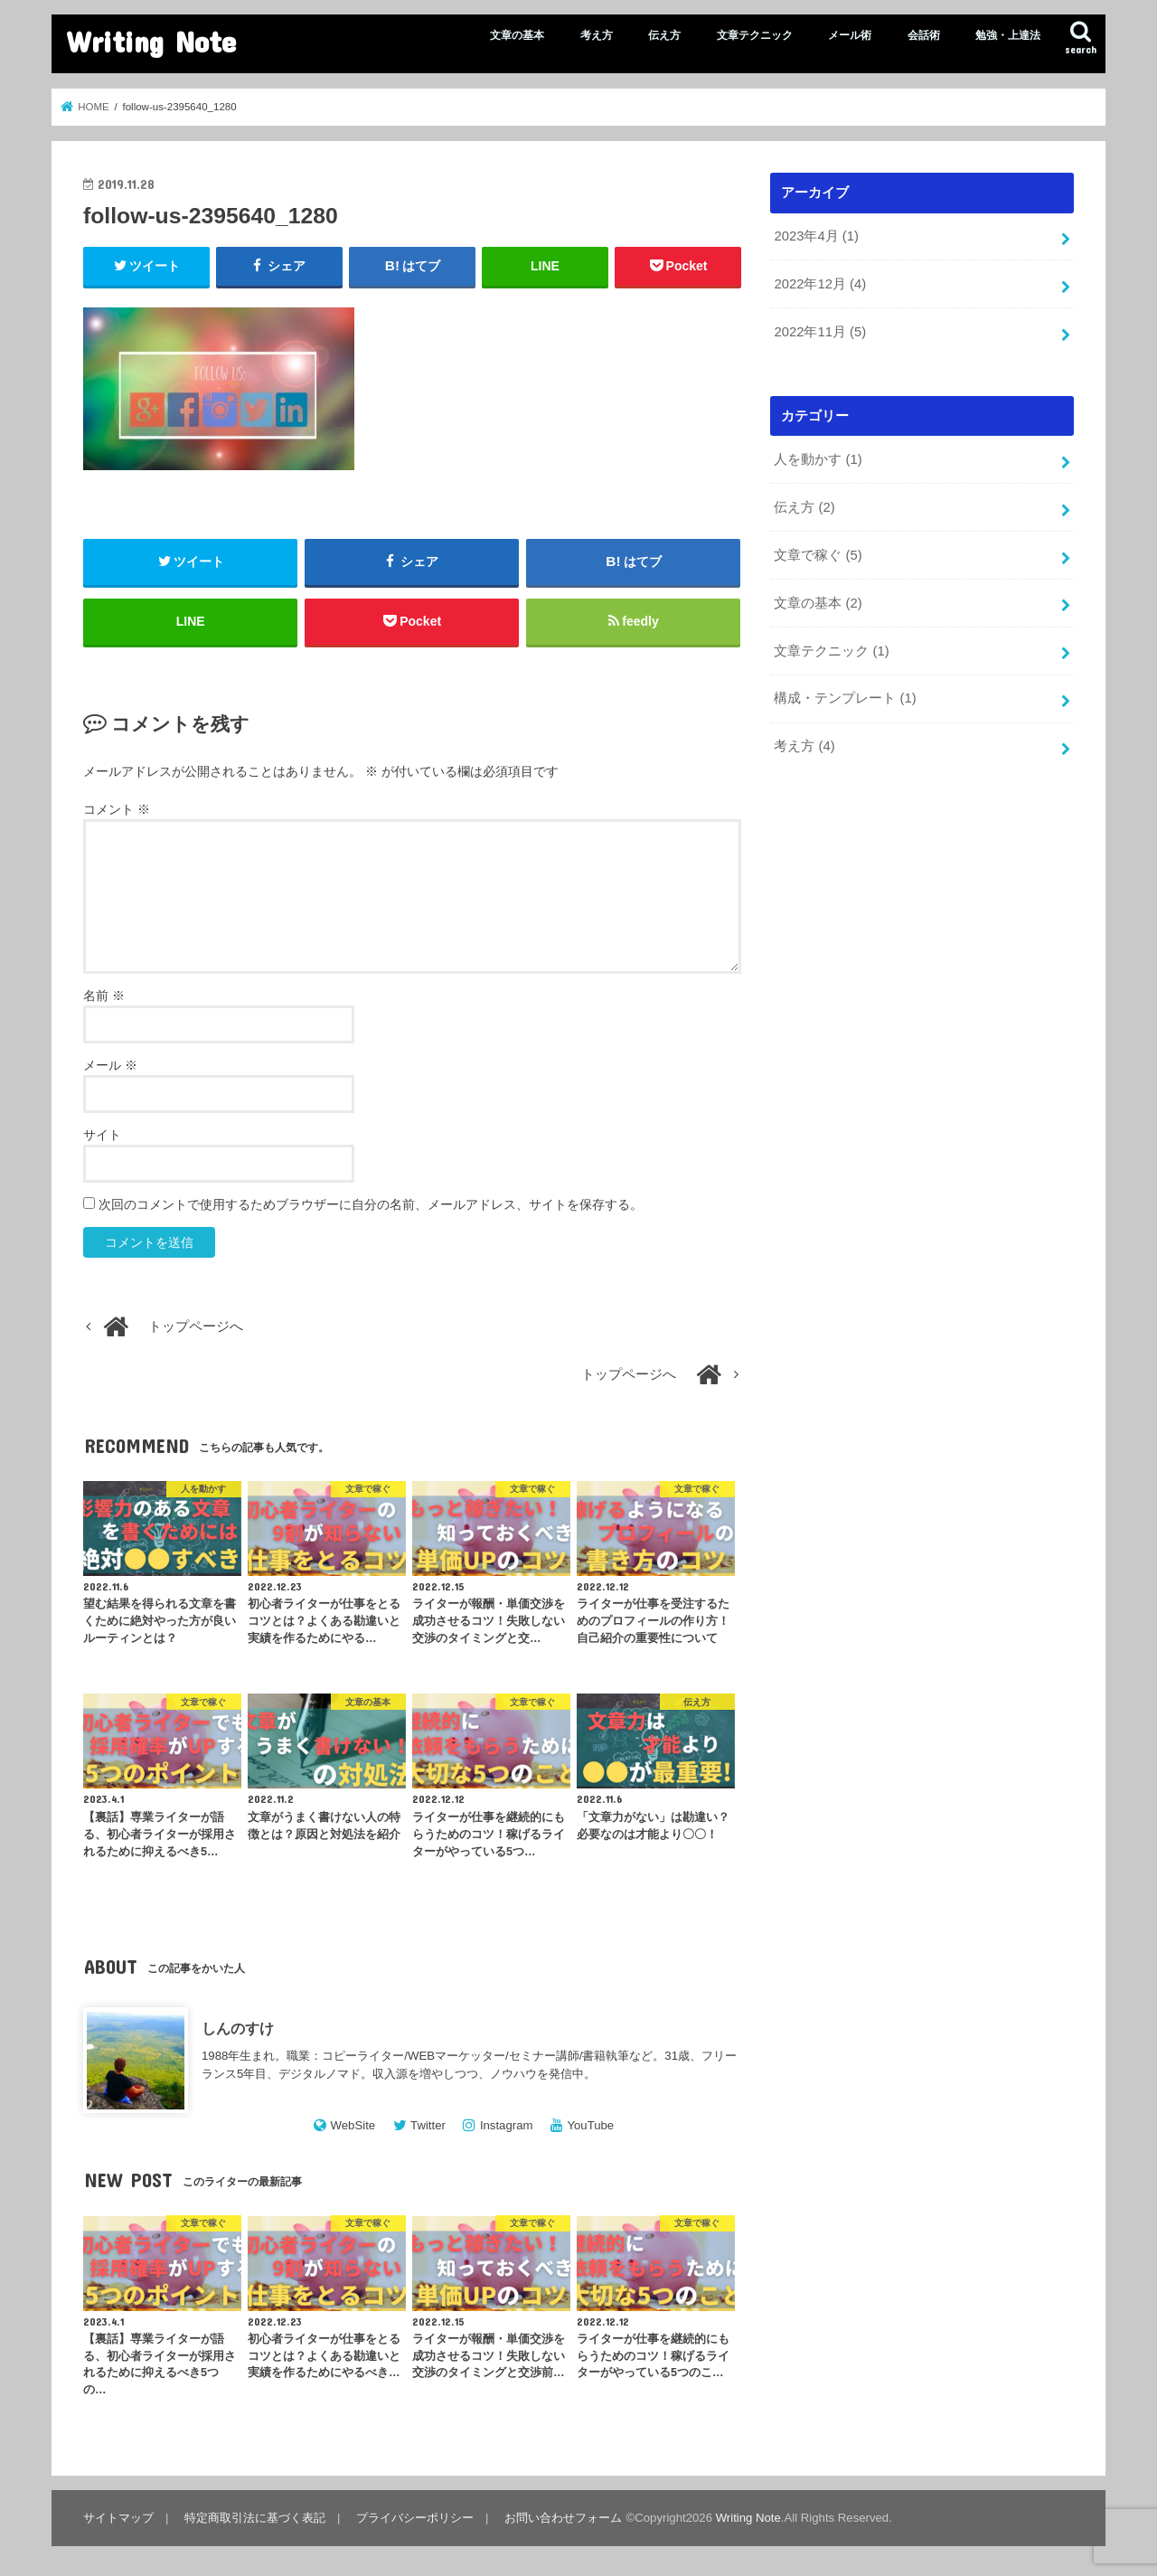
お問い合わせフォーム (563, 2517)
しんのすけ (238, 2028)
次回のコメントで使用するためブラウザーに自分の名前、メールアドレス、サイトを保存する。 (371, 1204)
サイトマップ (118, 2517)
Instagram (506, 2125)
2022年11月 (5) (820, 332)
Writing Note (151, 41)
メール (110, 1065)
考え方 (596, 35)
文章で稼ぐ (817, 555)
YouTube (590, 2125)
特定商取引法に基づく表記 (254, 2517)
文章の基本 (517, 35)
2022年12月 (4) (820, 284)
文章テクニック (755, 35)
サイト (102, 1135)
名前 (104, 995)
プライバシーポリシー (415, 2517)
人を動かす (817, 459)
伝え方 (664, 35)
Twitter (428, 2125)
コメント (116, 809)
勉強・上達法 (1007, 35)
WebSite (353, 2125)
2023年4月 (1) (816, 236)
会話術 (924, 35)
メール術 (849, 35)
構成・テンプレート (845, 698)
